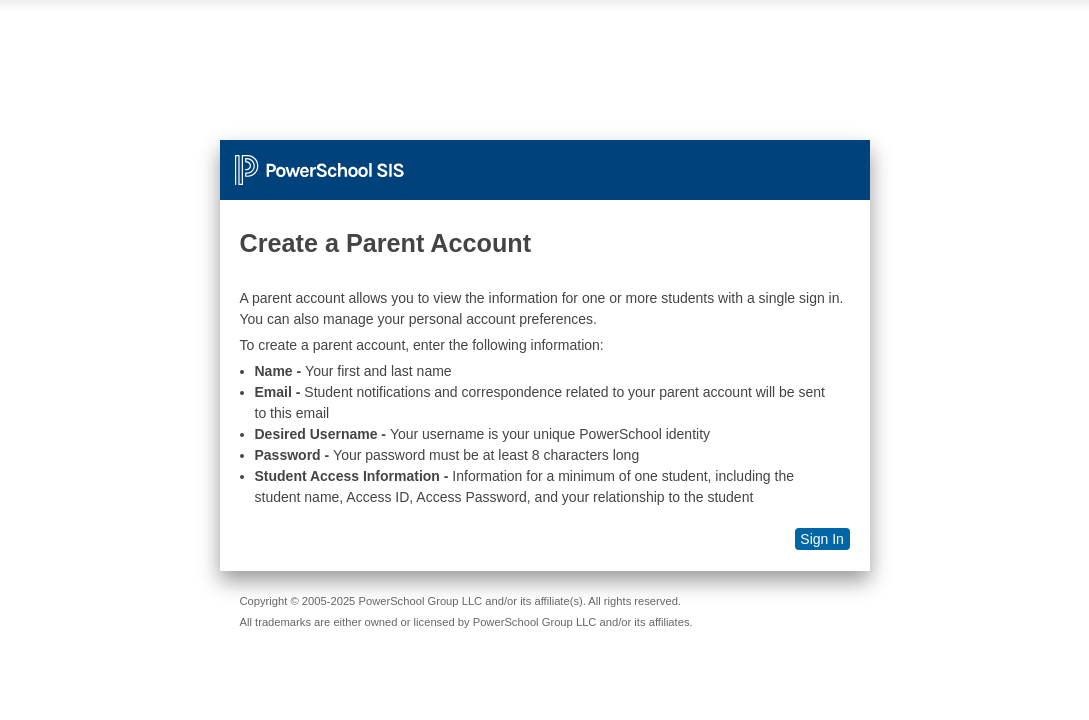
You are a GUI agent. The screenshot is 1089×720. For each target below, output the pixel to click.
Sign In (822, 539)
